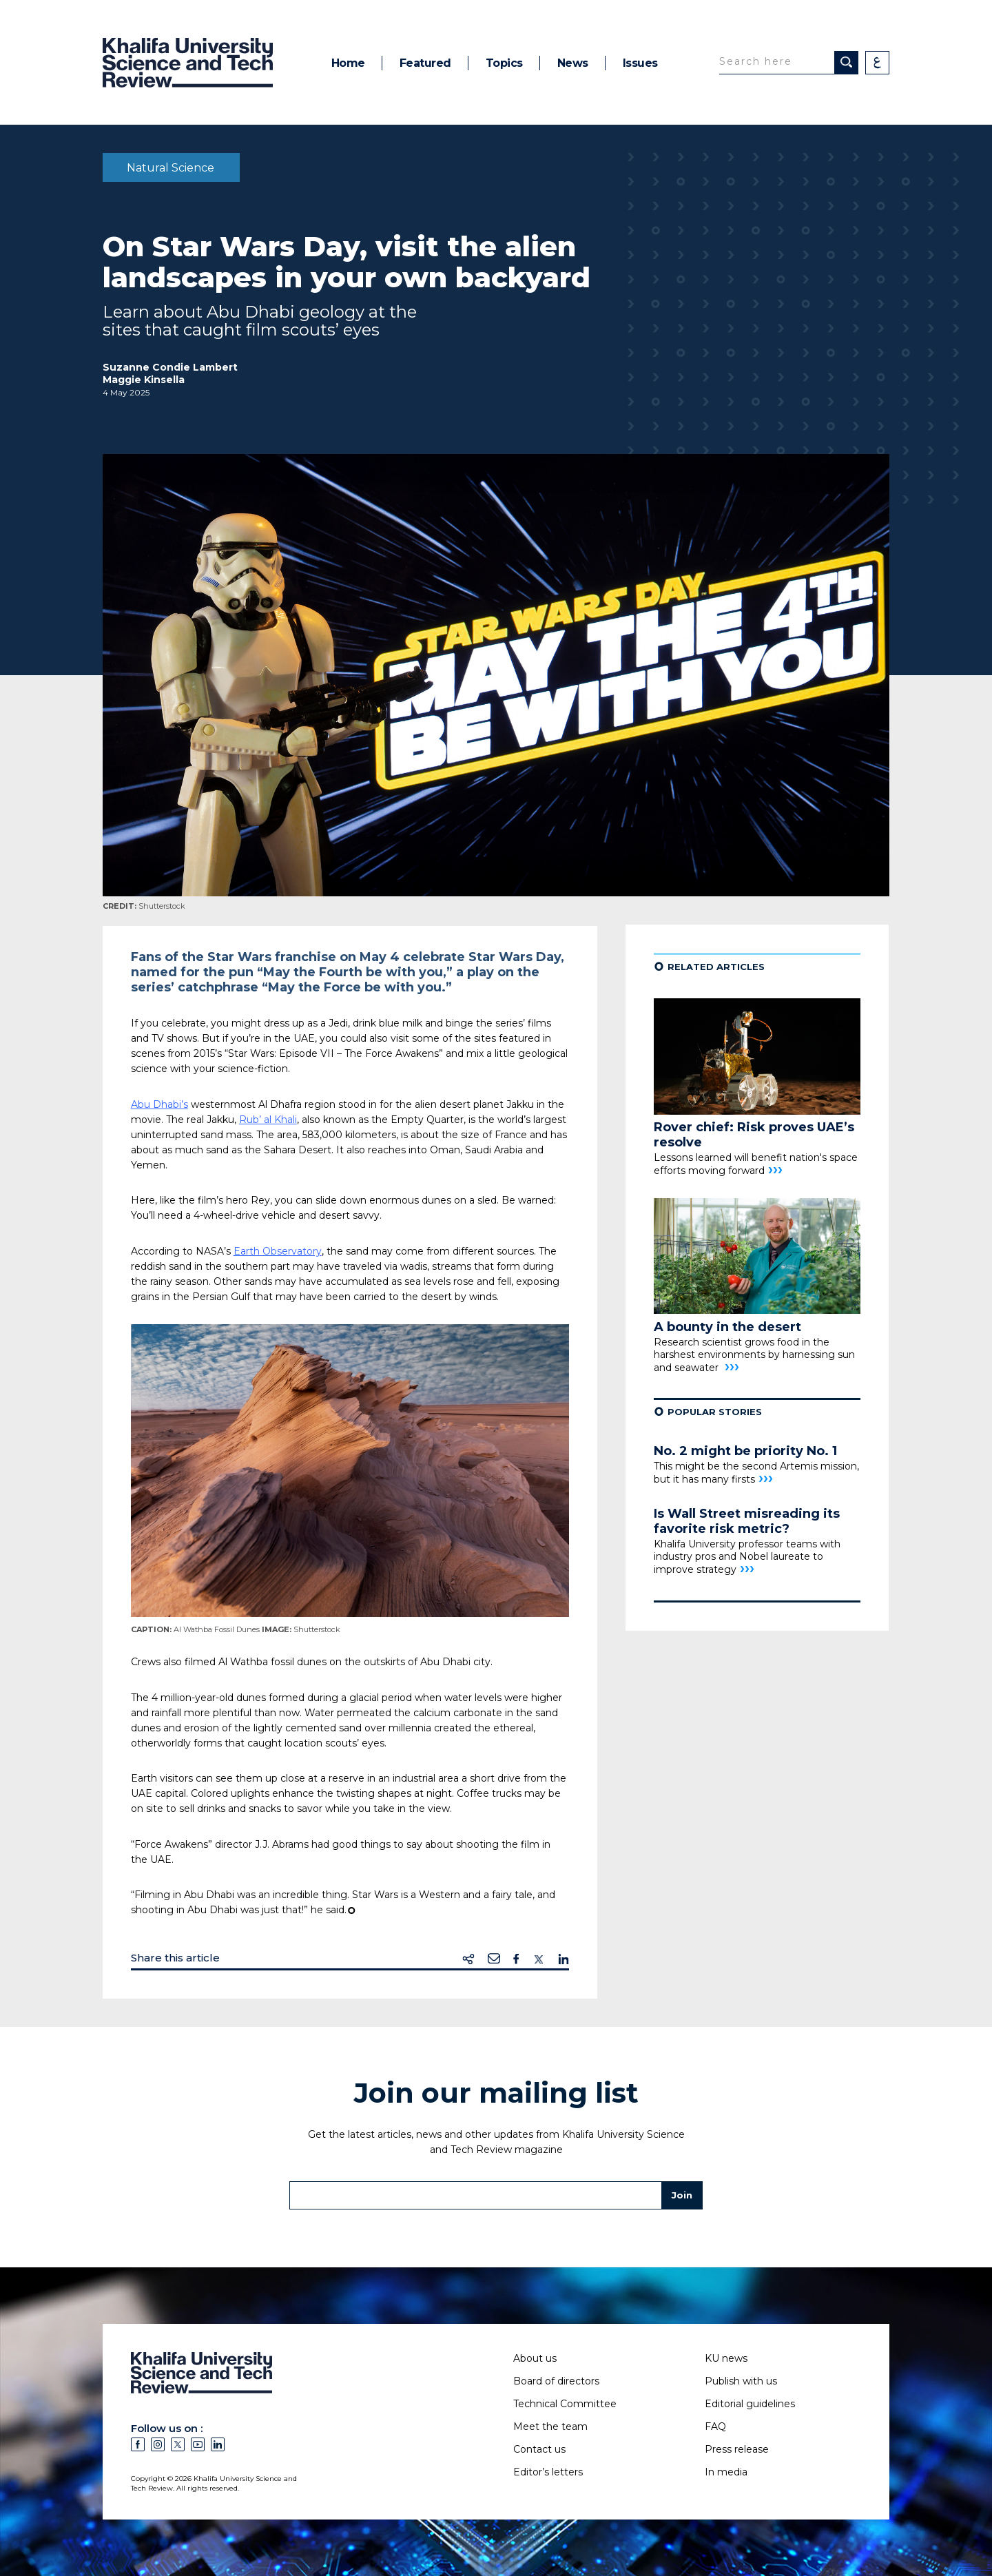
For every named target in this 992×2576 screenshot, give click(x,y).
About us (535, 2358)
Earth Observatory (278, 1251)
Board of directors (556, 2381)
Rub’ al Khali (268, 1119)
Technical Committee (565, 2404)
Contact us (539, 2449)
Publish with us (741, 2381)
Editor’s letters (548, 2472)
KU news (726, 2358)
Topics (504, 63)
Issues (640, 63)
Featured (425, 63)
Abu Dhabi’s (159, 1104)
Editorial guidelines (750, 2404)
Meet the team (550, 2426)
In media (726, 2472)
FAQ (715, 2426)
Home (348, 63)
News (572, 63)
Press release (737, 2449)
